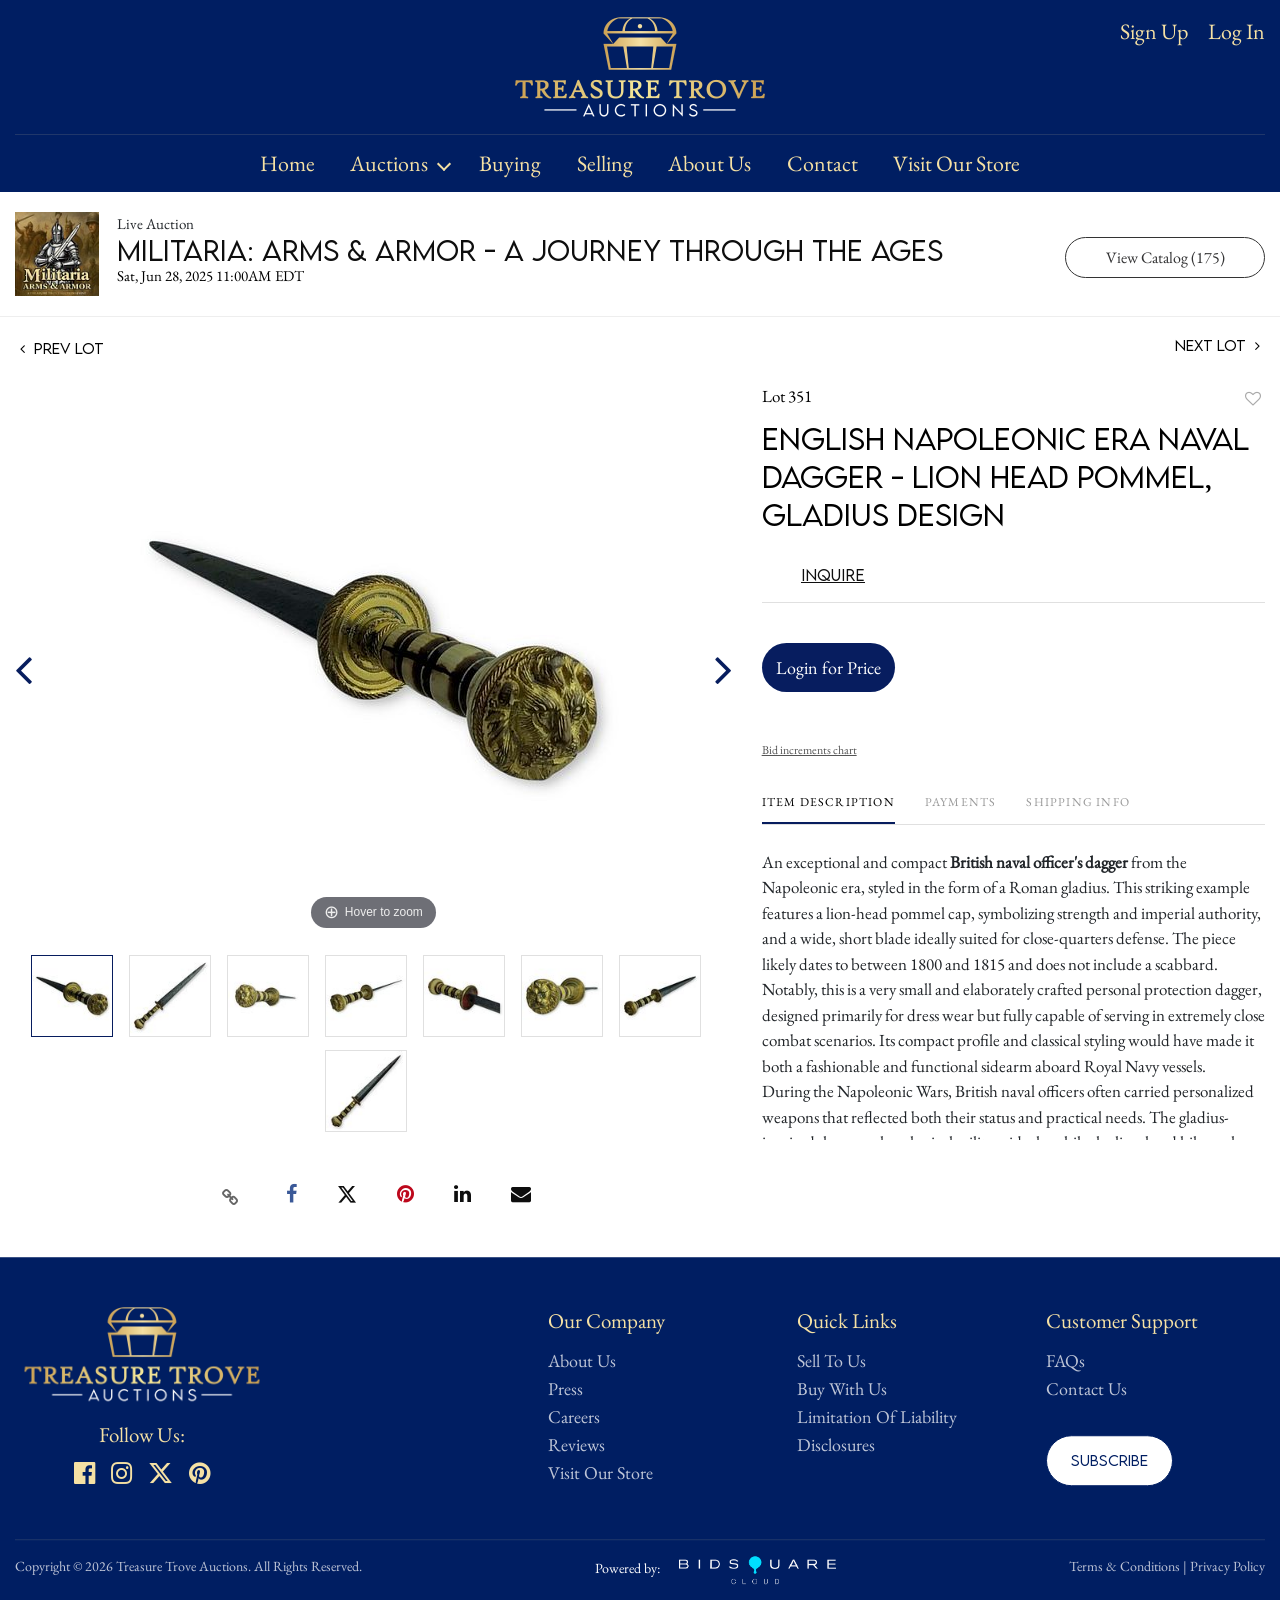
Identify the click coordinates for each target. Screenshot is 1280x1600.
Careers (574, 1416)
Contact (822, 163)
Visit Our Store (956, 163)
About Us (709, 163)
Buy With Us (842, 1388)
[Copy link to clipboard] (231, 1195)
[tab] (828, 809)
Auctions (389, 163)
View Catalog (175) (1165, 257)
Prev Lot (62, 348)
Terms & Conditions (1124, 1566)
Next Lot (1217, 345)
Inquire (833, 575)
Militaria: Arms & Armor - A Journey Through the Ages (530, 250)
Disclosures (836, 1444)
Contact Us (1086, 1388)
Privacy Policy (1227, 1566)
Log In (1236, 32)
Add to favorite (1253, 398)
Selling (605, 163)
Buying (510, 163)
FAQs (1065, 1360)
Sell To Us (831, 1360)
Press (565, 1388)
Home (287, 163)
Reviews (576, 1444)
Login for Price (828, 667)
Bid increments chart (809, 750)
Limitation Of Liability (877, 1416)
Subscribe (1109, 1460)
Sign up (1154, 31)
